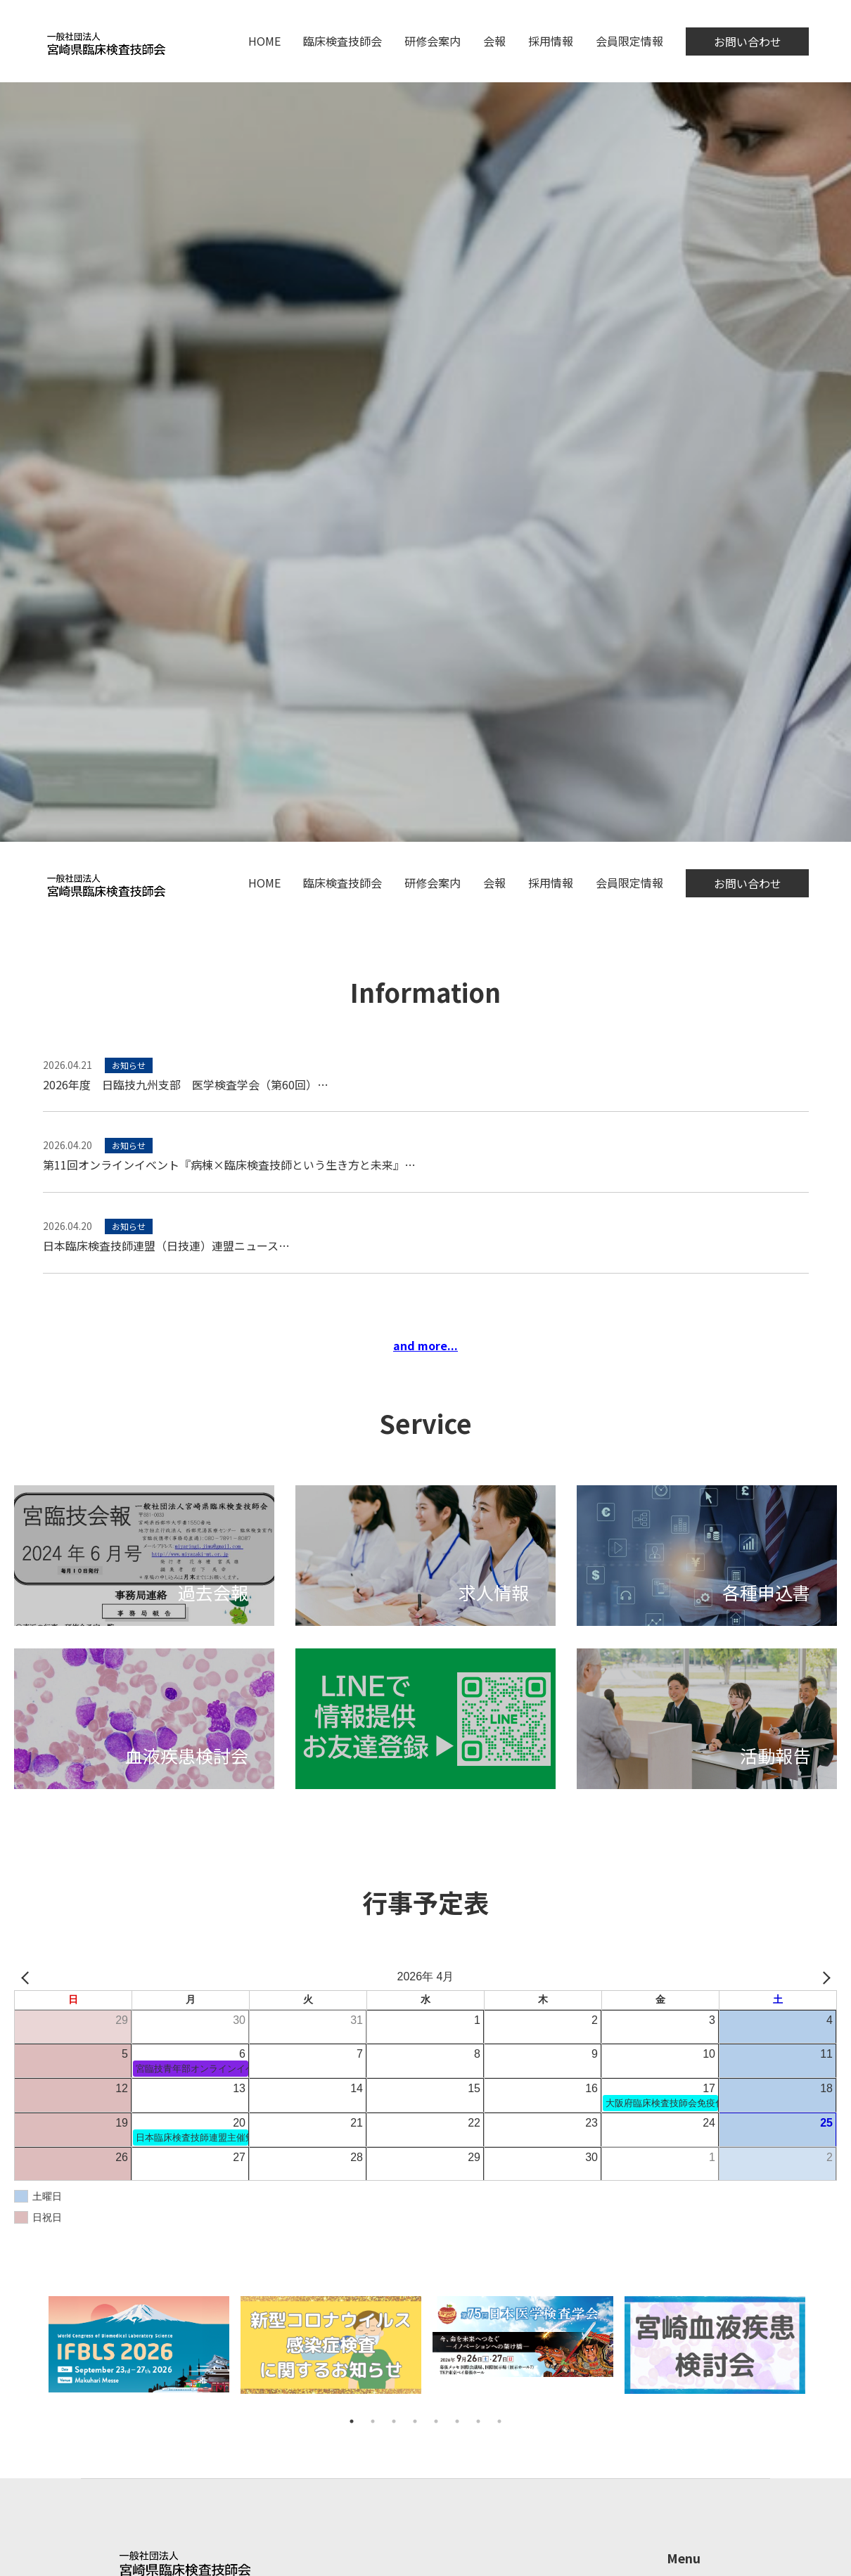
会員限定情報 (629, 40)
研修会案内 (432, 40)
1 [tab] (352, 2421)
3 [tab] (394, 2421)
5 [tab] (436, 2421)
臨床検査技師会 (342, 40)
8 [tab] (499, 2421)
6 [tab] (457, 2421)
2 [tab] (373, 2421)
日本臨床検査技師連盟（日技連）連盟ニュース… (166, 1245)
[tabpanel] (139, 2352)
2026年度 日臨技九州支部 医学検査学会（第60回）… (185, 1084)
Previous (32, 2353)
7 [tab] (478, 2421)
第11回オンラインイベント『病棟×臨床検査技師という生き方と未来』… (229, 1164)
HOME (264, 40)
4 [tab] (415, 2421)
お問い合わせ (747, 41)
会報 (494, 40)
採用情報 (550, 40)
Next (819, 2353)
